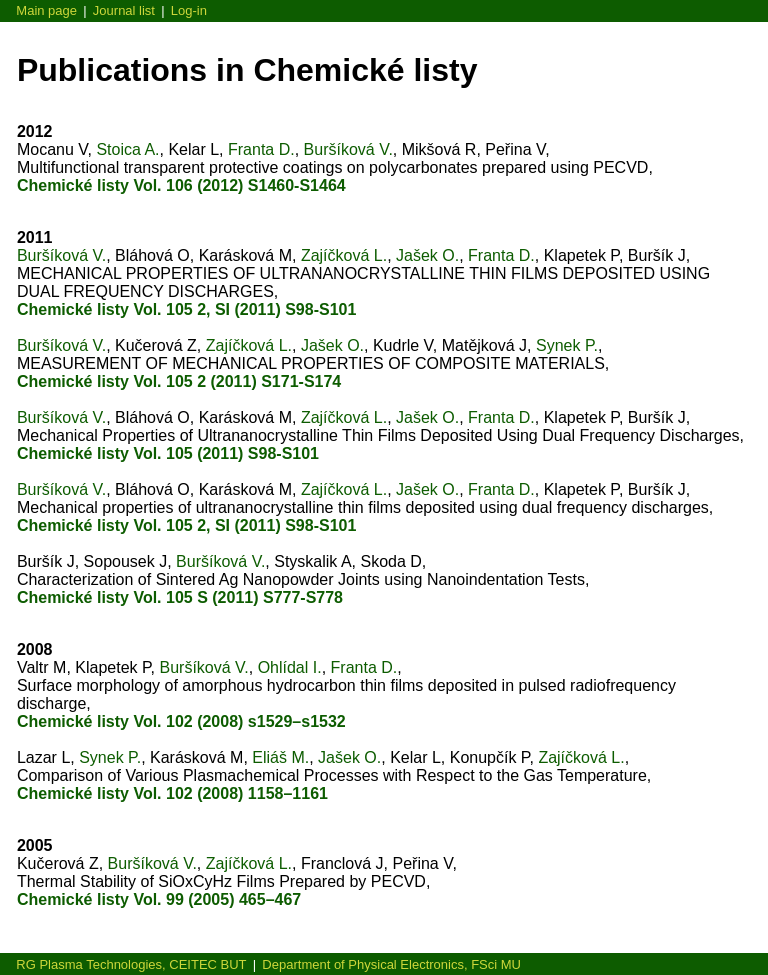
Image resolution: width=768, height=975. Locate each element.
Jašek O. (427, 255)
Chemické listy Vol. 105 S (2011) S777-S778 (180, 597)
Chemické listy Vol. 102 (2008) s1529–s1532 (181, 721)
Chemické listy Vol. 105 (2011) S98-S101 (168, 453)
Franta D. (261, 149)
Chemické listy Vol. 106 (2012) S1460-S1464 (181, 185)
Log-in (189, 10)
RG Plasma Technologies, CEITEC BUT (131, 964)
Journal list (124, 10)
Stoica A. (127, 149)
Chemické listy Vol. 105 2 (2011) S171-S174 (179, 381)
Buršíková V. (348, 149)
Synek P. (567, 345)
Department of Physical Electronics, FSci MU (391, 964)
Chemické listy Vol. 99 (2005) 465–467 (159, 899)
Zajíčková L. (344, 255)
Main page (46, 10)
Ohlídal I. (290, 667)
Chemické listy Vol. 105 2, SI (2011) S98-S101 (186, 309)
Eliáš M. (280, 757)
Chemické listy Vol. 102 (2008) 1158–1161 (172, 793)
